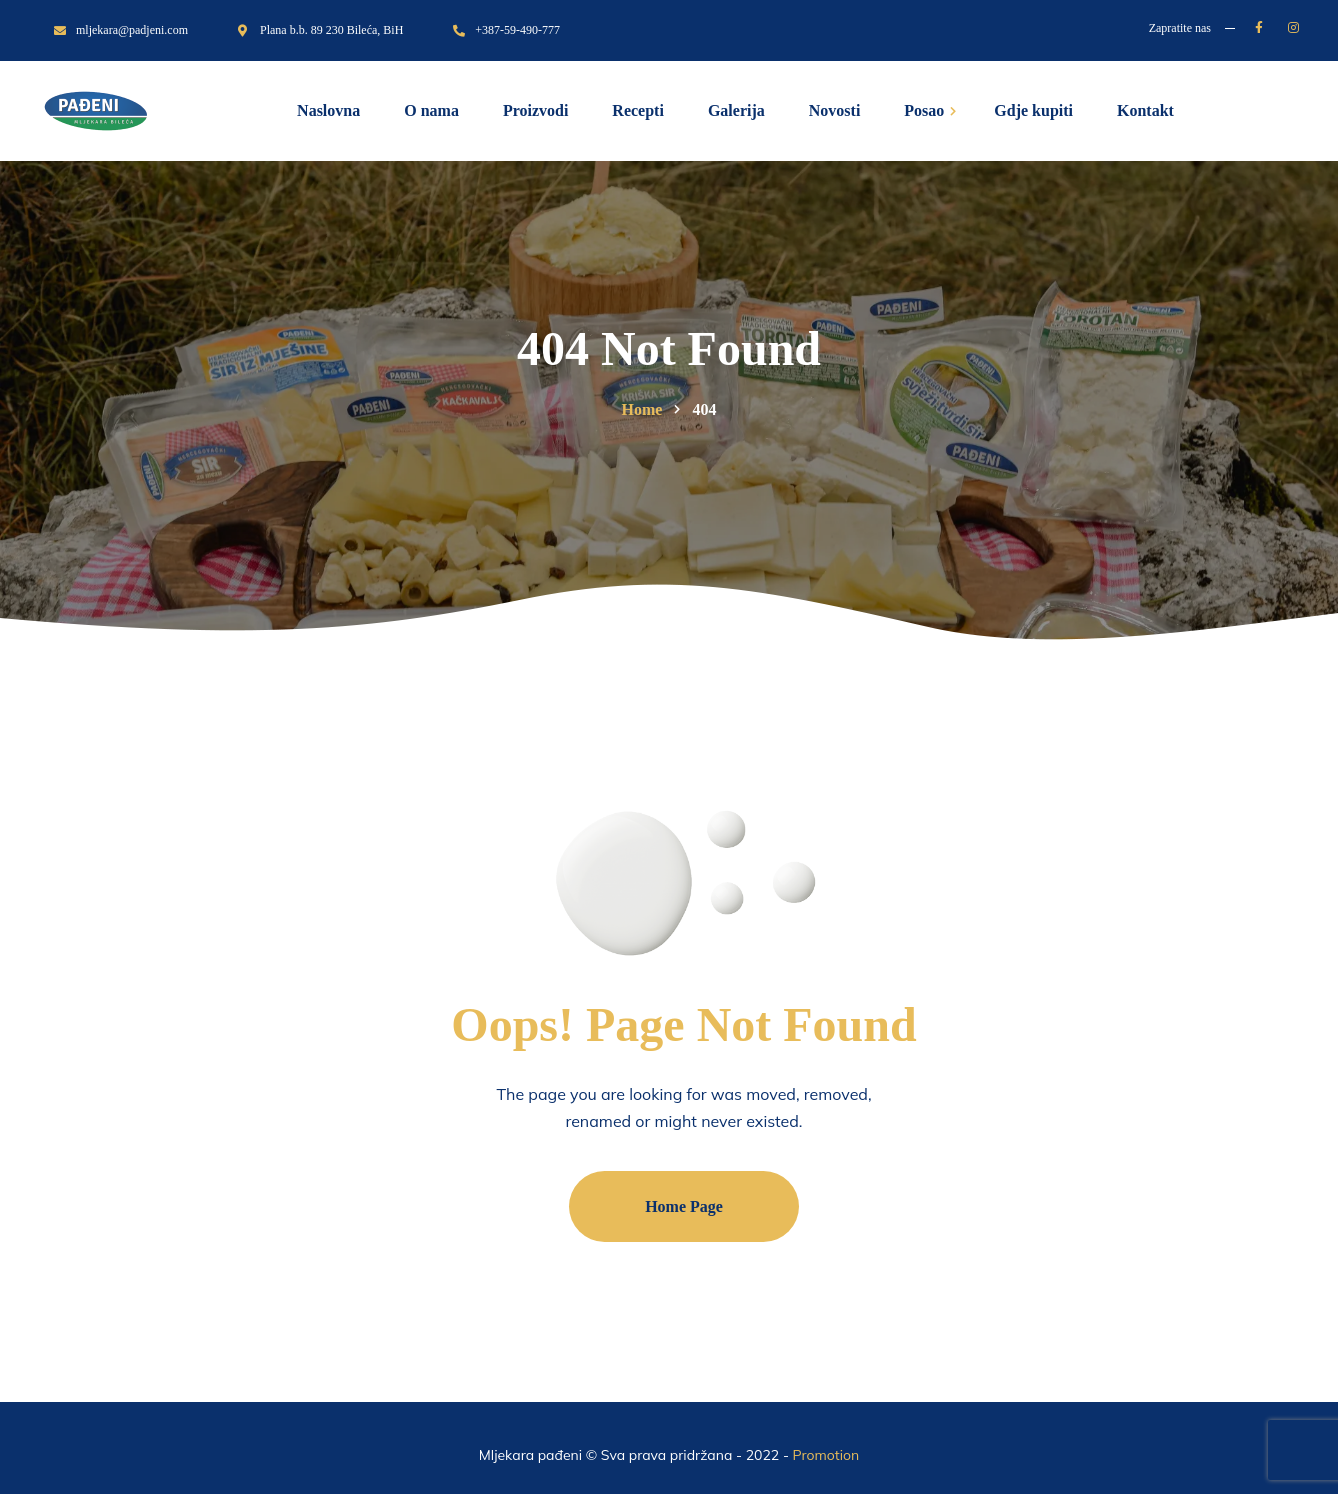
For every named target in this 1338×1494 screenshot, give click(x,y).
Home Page (684, 1206)
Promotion (826, 1455)
